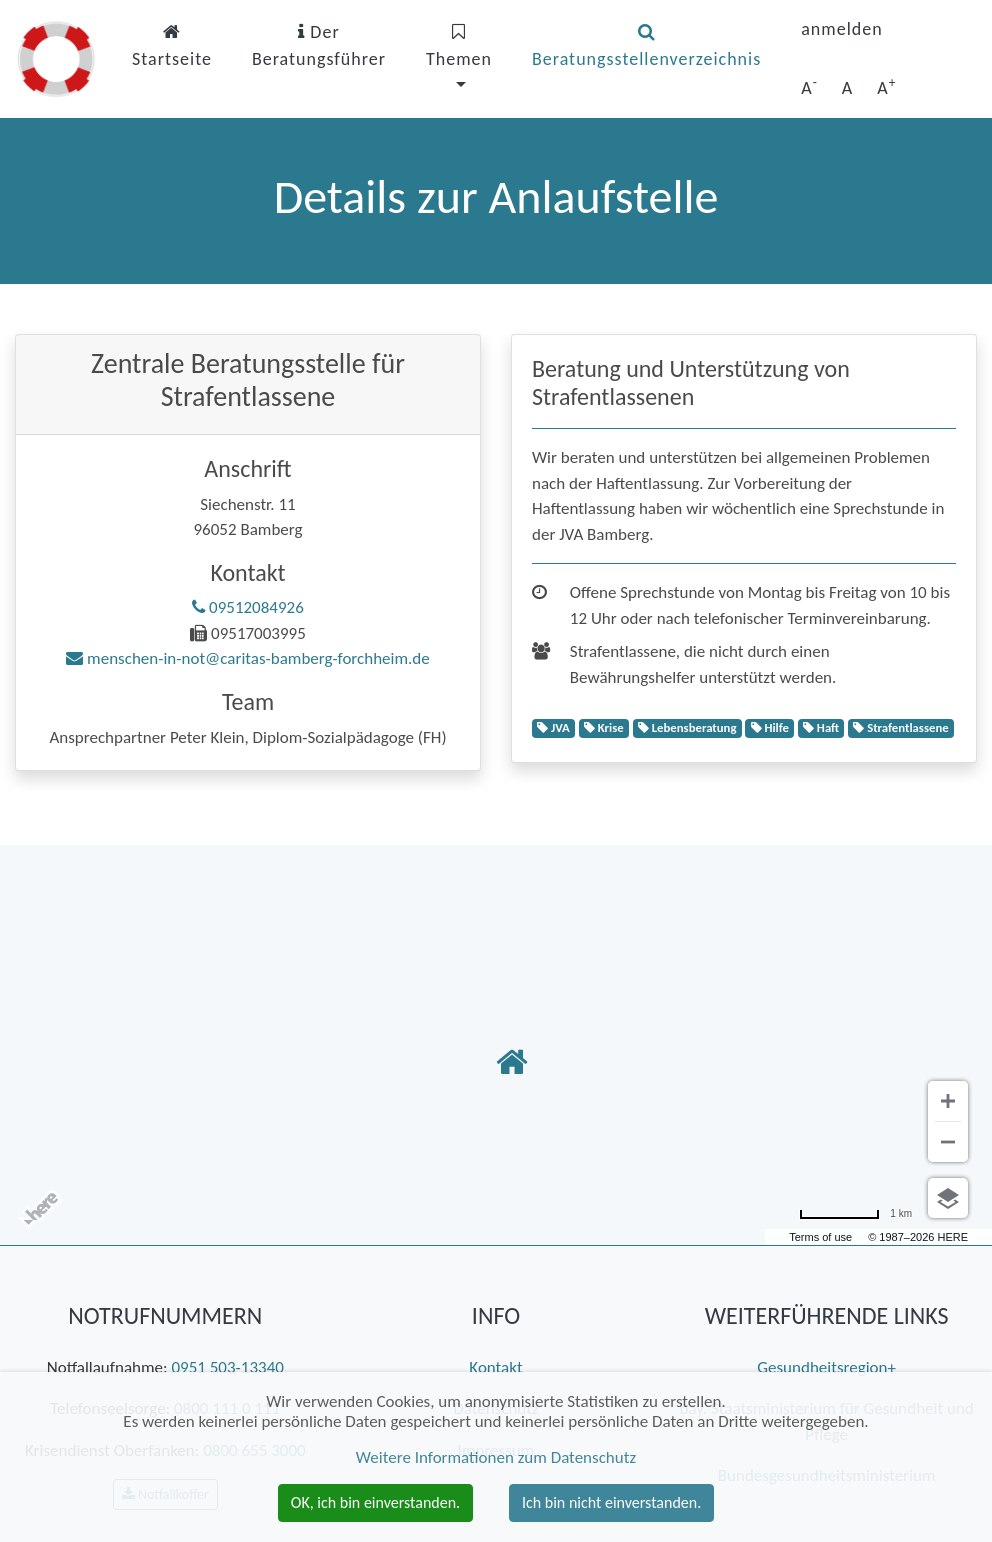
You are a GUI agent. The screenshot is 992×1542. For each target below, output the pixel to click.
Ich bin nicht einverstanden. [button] (611, 1502)
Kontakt (495, 1367)
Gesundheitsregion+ (826, 1367)
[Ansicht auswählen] (948, 1198)
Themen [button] (459, 46)
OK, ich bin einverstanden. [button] (375, 1502)
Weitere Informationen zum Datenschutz (496, 1457)
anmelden (841, 29)
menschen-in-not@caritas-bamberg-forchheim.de (247, 658)
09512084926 (248, 607)
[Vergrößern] (948, 1101)
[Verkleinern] (948, 1142)
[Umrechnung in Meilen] (855, 1213)
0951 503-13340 (227, 1367)
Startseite (172, 46)
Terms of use (820, 1237)
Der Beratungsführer (319, 45)
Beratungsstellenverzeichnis (646, 46)
